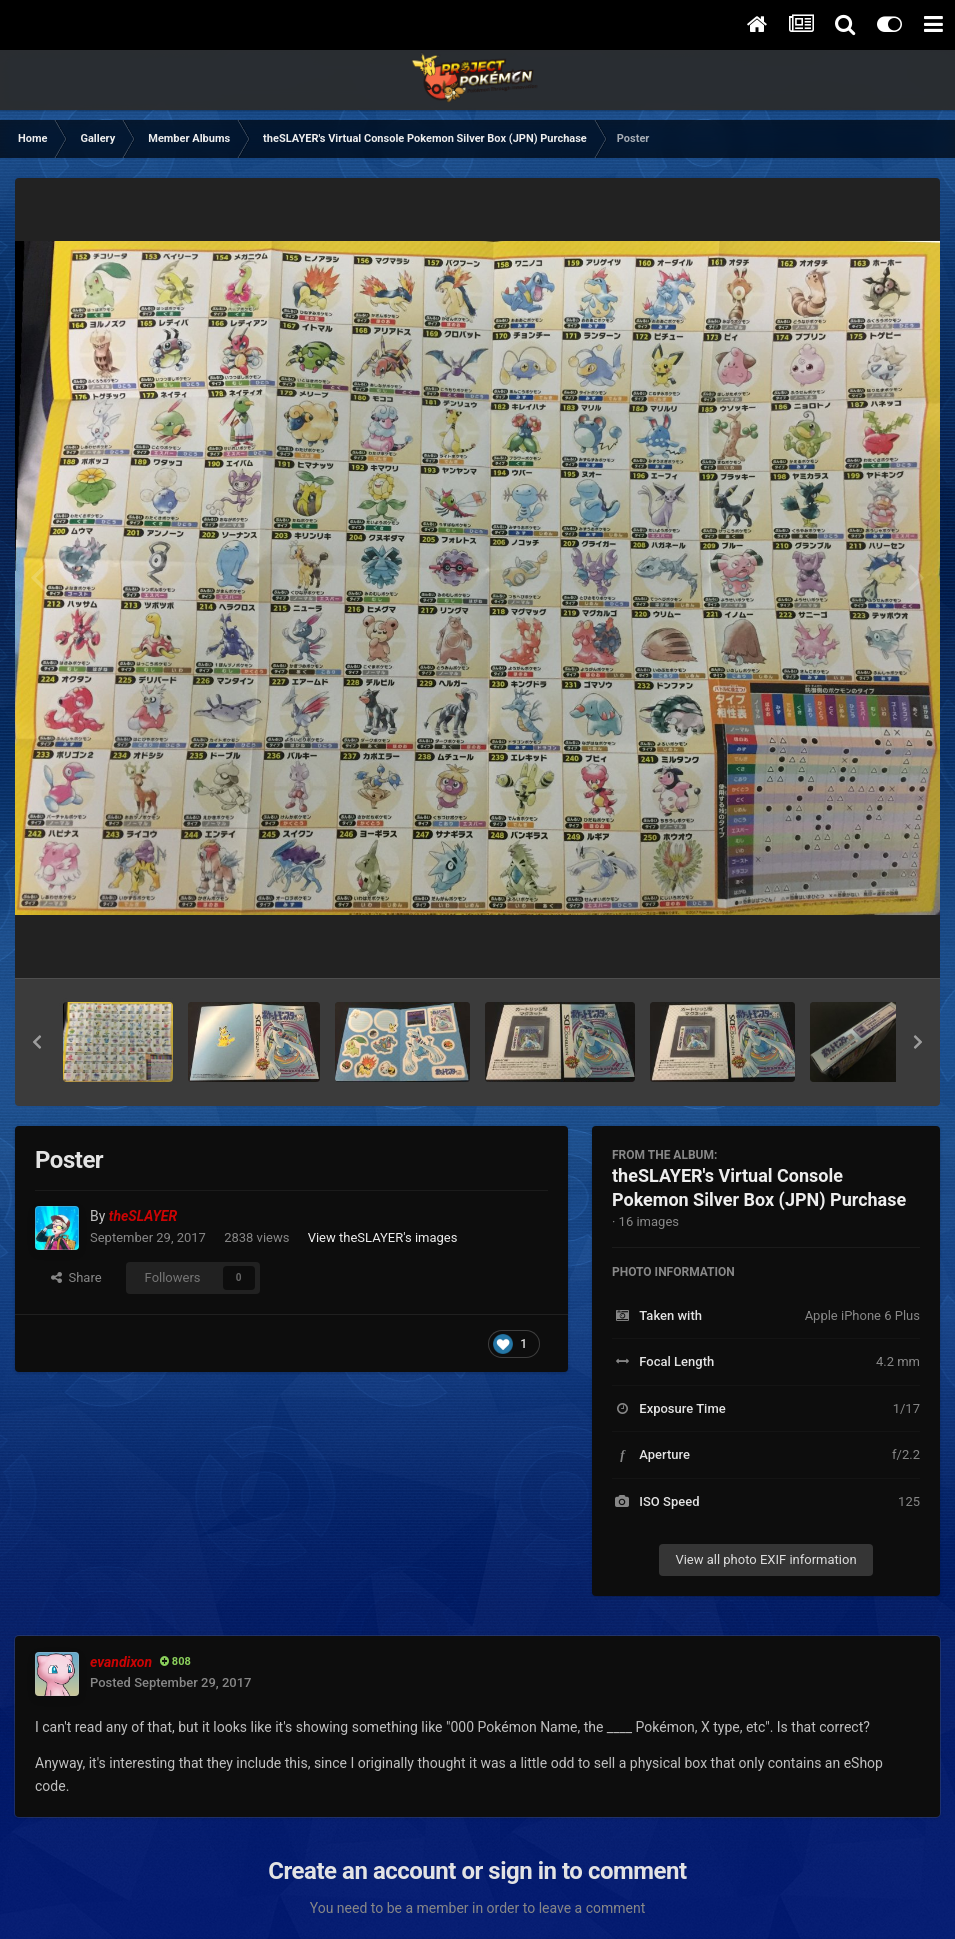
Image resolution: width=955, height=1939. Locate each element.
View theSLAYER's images (383, 1237)
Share (76, 1277)
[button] (37, 1042)
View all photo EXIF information (765, 1559)
